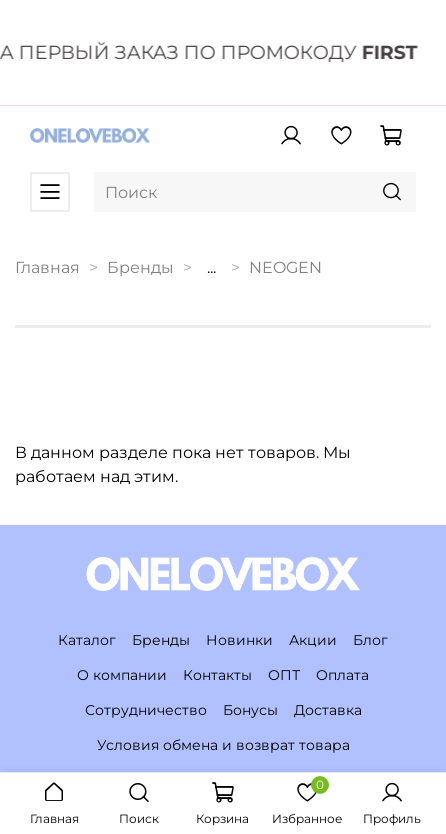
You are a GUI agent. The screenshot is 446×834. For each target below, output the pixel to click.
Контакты (217, 675)
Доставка (328, 710)
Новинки (239, 640)
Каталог (87, 640)
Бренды (140, 267)
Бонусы (250, 710)
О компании (122, 675)
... (211, 268)
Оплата (342, 675)
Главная (47, 267)
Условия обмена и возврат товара (223, 745)
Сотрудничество (146, 710)
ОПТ (284, 675)
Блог (370, 640)
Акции (313, 640)
